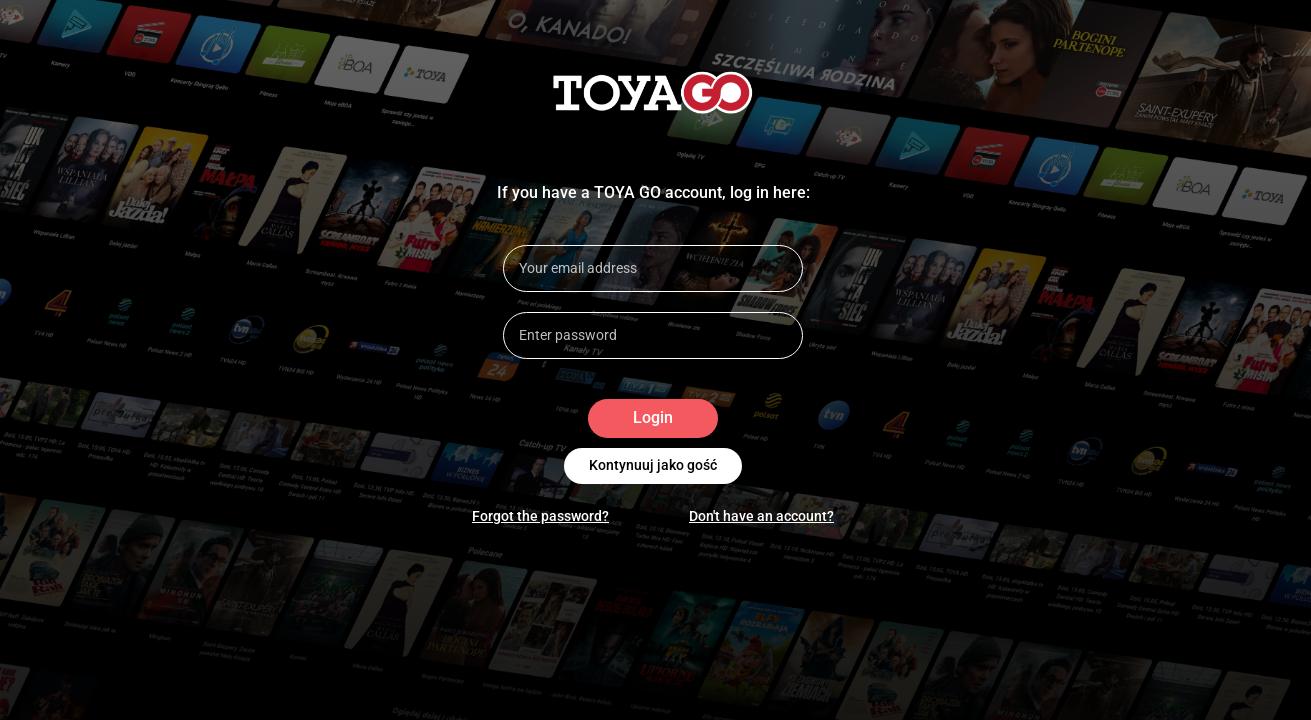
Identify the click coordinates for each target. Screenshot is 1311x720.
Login (653, 418)
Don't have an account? (761, 516)
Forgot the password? (540, 516)
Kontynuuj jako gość (653, 466)
